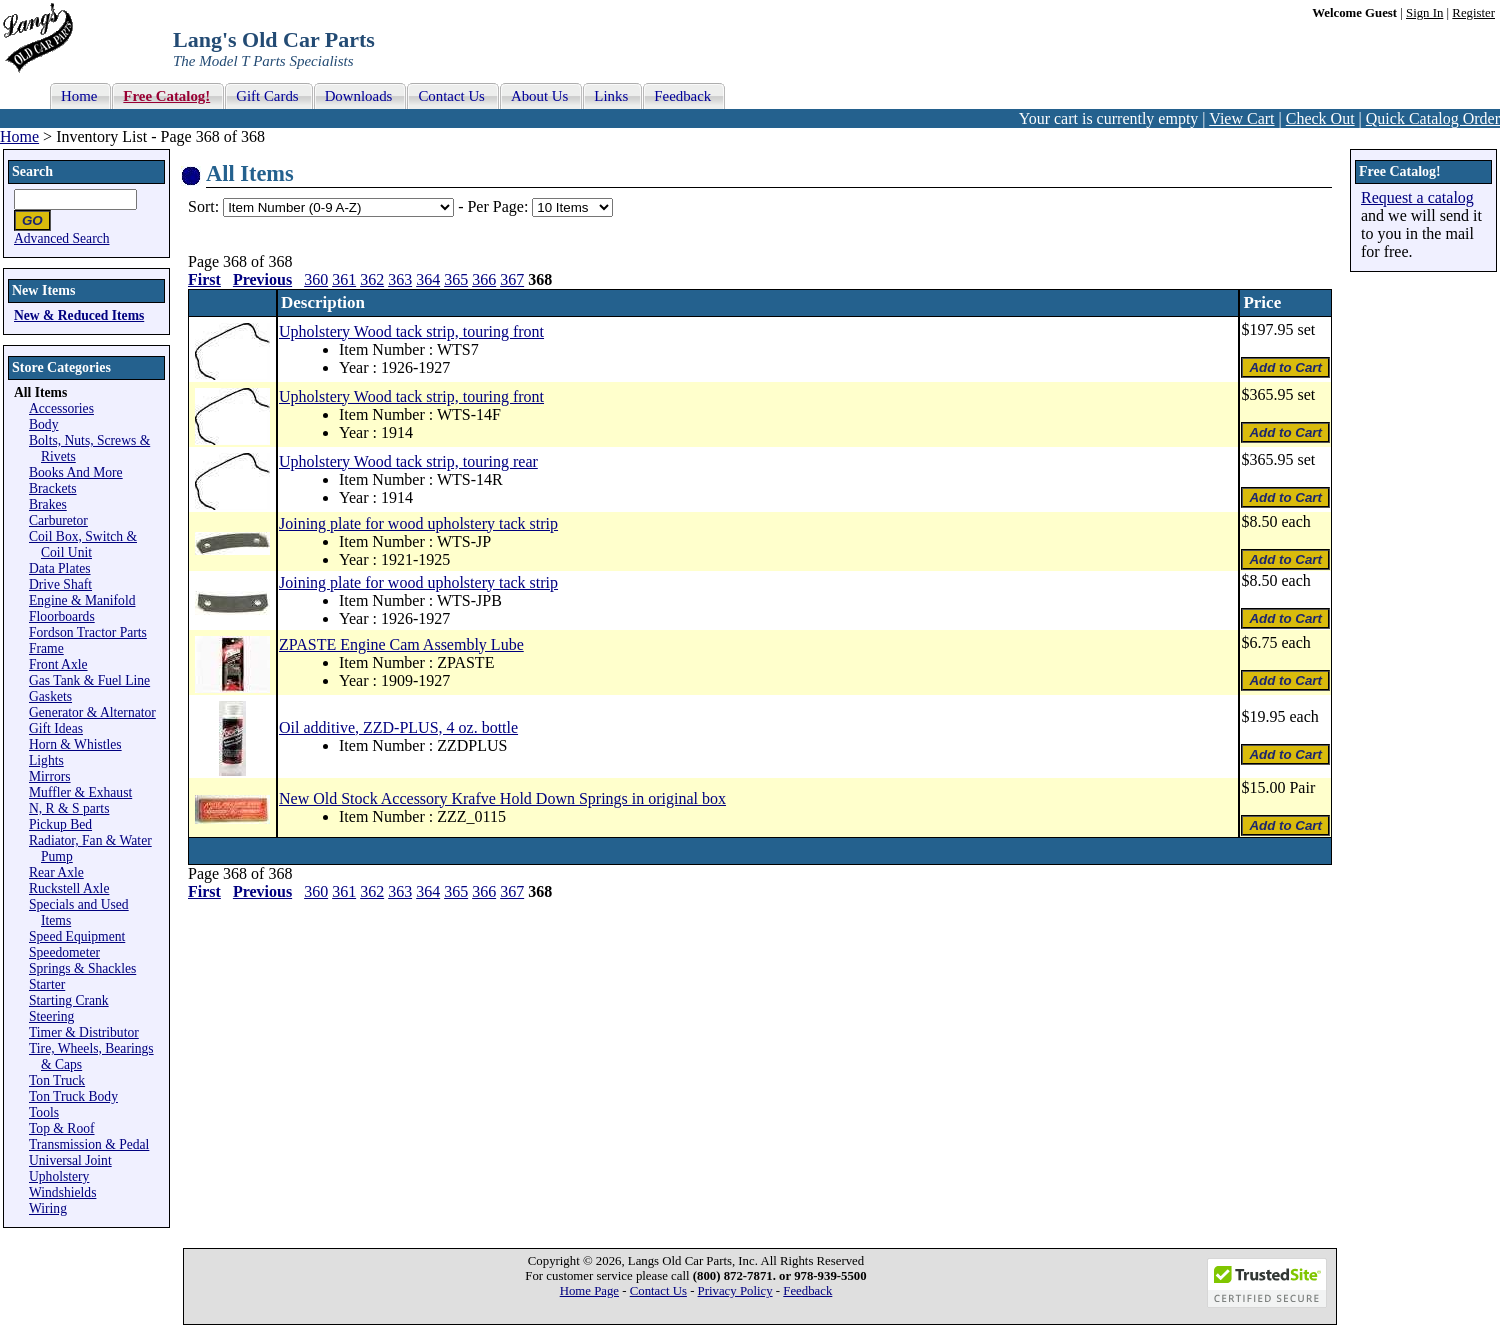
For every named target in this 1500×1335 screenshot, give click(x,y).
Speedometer (64, 952)
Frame (46, 648)
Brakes (48, 504)
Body (43, 424)
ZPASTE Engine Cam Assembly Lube (401, 644)
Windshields (62, 1192)
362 (372, 279)
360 (316, 279)
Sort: (203, 206)
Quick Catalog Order (1433, 118)
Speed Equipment (77, 936)
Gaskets (50, 696)
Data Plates (60, 568)
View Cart (1241, 118)
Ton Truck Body (73, 1096)
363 (400, 279)
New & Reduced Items (79, 315)
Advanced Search (62, 238)
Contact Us (658, 1291)
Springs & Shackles (82, 968)
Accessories (61, 408)
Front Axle (58, 664)
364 (428, 279)
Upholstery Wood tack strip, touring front (411, 331)
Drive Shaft (60, 584)
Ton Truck (57, 1080)
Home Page (589, 1291)
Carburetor (58, 520)
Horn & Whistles (75, 744)
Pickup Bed (60, 824)
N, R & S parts (69, 808)
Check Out (1320, 118)
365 (456, 279)
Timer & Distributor (84, 1032)
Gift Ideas (56, 728)
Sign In (1424, 13)
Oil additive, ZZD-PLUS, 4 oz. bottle (398, 727)
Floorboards (62, 616)
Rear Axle (56, 872)
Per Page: (499, 206)
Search (32, 171)
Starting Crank (69, 1000)
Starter (47, 984)
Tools (44, 1112)
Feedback (807, 1291)
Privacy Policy (735, 1291)
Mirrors (50, 776)
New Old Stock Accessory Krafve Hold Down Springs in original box (502, 798)
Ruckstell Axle (69, 888)
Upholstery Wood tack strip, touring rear (408, 461)
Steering (51, 1016)
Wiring (48, 1208)
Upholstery (59, 1176)
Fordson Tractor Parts (88, 632)
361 (344, 279)
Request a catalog (1417, 197)
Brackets (53, 488)
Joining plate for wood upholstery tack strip (418, 523)
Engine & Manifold (82, 600)
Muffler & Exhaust (80, 792)
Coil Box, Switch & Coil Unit (83, 544)
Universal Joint (70, 1160)
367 (512, 279)
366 (484, 279)
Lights (46, 760)
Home (19, 136)
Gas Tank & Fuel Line (89, 680)
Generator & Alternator (92, 712)
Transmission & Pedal (89, 1144)
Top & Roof (62, 1128)
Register (1473, 13)
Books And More (76, 472)
